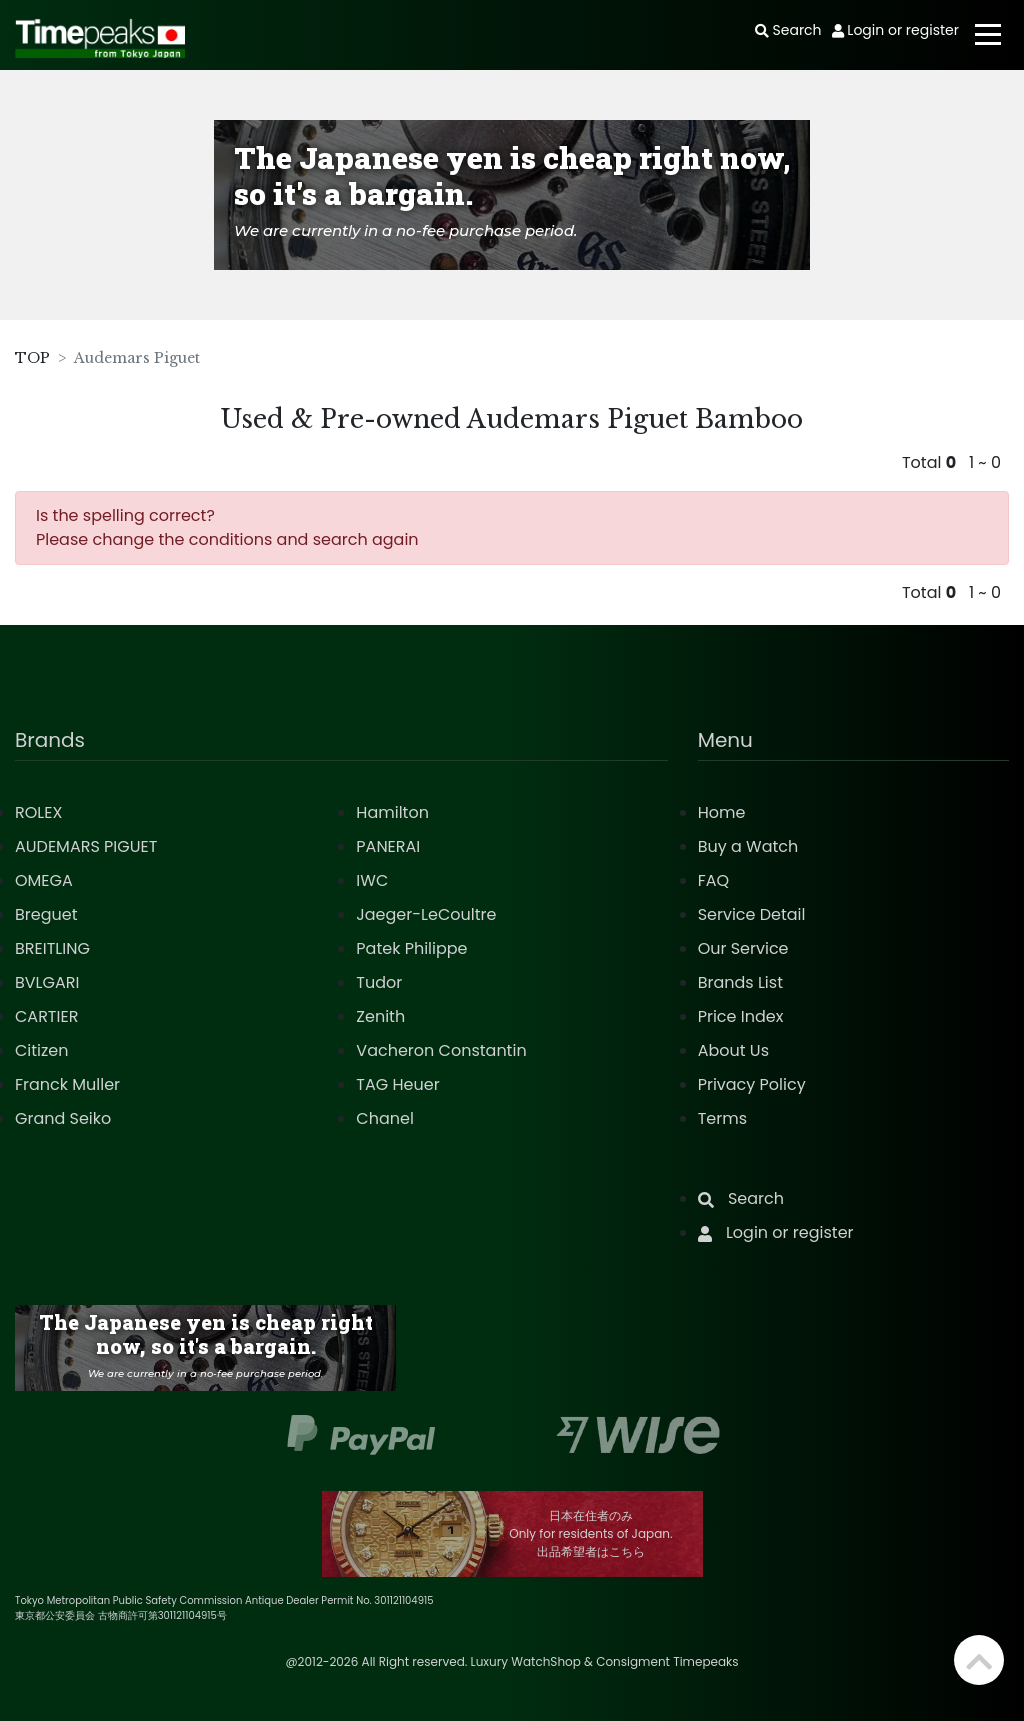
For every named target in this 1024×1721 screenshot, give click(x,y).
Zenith (380, 1016)
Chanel (385, 1118)
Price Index (741, 1016)
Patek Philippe (411, 948)
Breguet (46, 914)
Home (722, 812)
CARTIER (46, 1016)
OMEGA (44, 880)
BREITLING (52, 948)
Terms (722, 1118)
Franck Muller (67, 1084)
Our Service (743, 948)
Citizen (42, 1050)
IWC (372, 880)
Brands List (740, 982)
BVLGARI (47, 982)
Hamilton (392, 812)
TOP (32, 358)
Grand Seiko (63, 1118)
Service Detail (752, 914)
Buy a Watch (748, 846)
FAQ (713, 880)
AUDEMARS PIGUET (86, 846)
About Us (733, 1050)
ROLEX (38, 812)
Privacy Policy (752, 1084)
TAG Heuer (397, 1084)
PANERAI (388, 846)
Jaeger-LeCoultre (426, 914)
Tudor (379, 982)
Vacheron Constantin (441, 1050)
